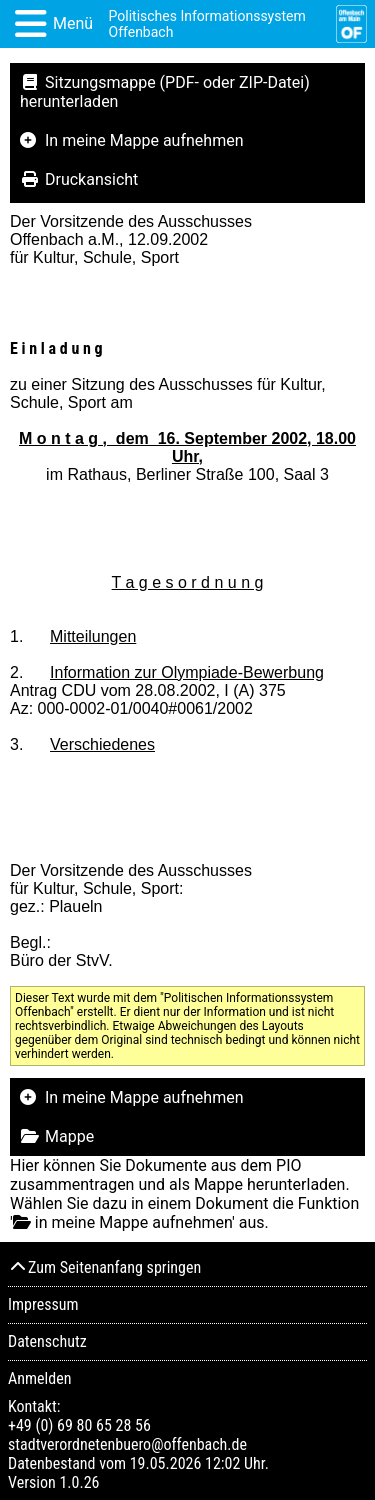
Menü (73, 23)
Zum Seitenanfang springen (104, 1267)
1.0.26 (79, 1482)
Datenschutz (47, 1341)
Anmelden (39, 1378)
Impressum (43, 1304)
